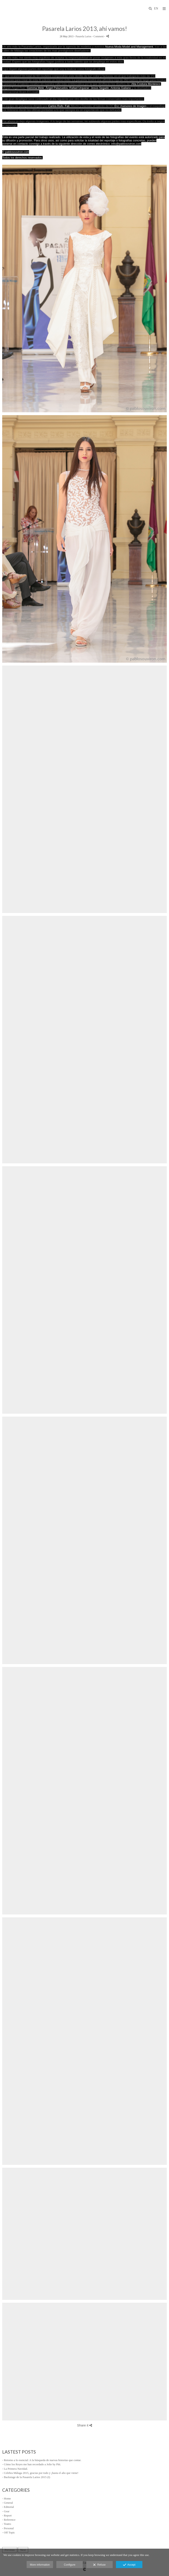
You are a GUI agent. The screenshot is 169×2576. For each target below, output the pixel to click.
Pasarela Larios (83, 36)
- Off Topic (8, 2532)
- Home (6, 2498)
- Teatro (6, 2523)
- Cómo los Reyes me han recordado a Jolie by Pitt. (31, 2464)
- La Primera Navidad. (15, 2468)
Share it (84, 2425)
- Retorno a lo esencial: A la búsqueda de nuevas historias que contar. (41, 2460)
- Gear (5, 2511)
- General (7, 2502)
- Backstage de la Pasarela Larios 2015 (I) (26, 2477)
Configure (69, 2564)
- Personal (8, 2528)
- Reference (8, 2519)
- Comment (98, 36)
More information (40, 2564)
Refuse (99, 2565)
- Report (7, 2515)
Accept (129, 2565)
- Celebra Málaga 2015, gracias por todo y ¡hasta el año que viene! (40, 2473)
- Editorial (8, 2507)
